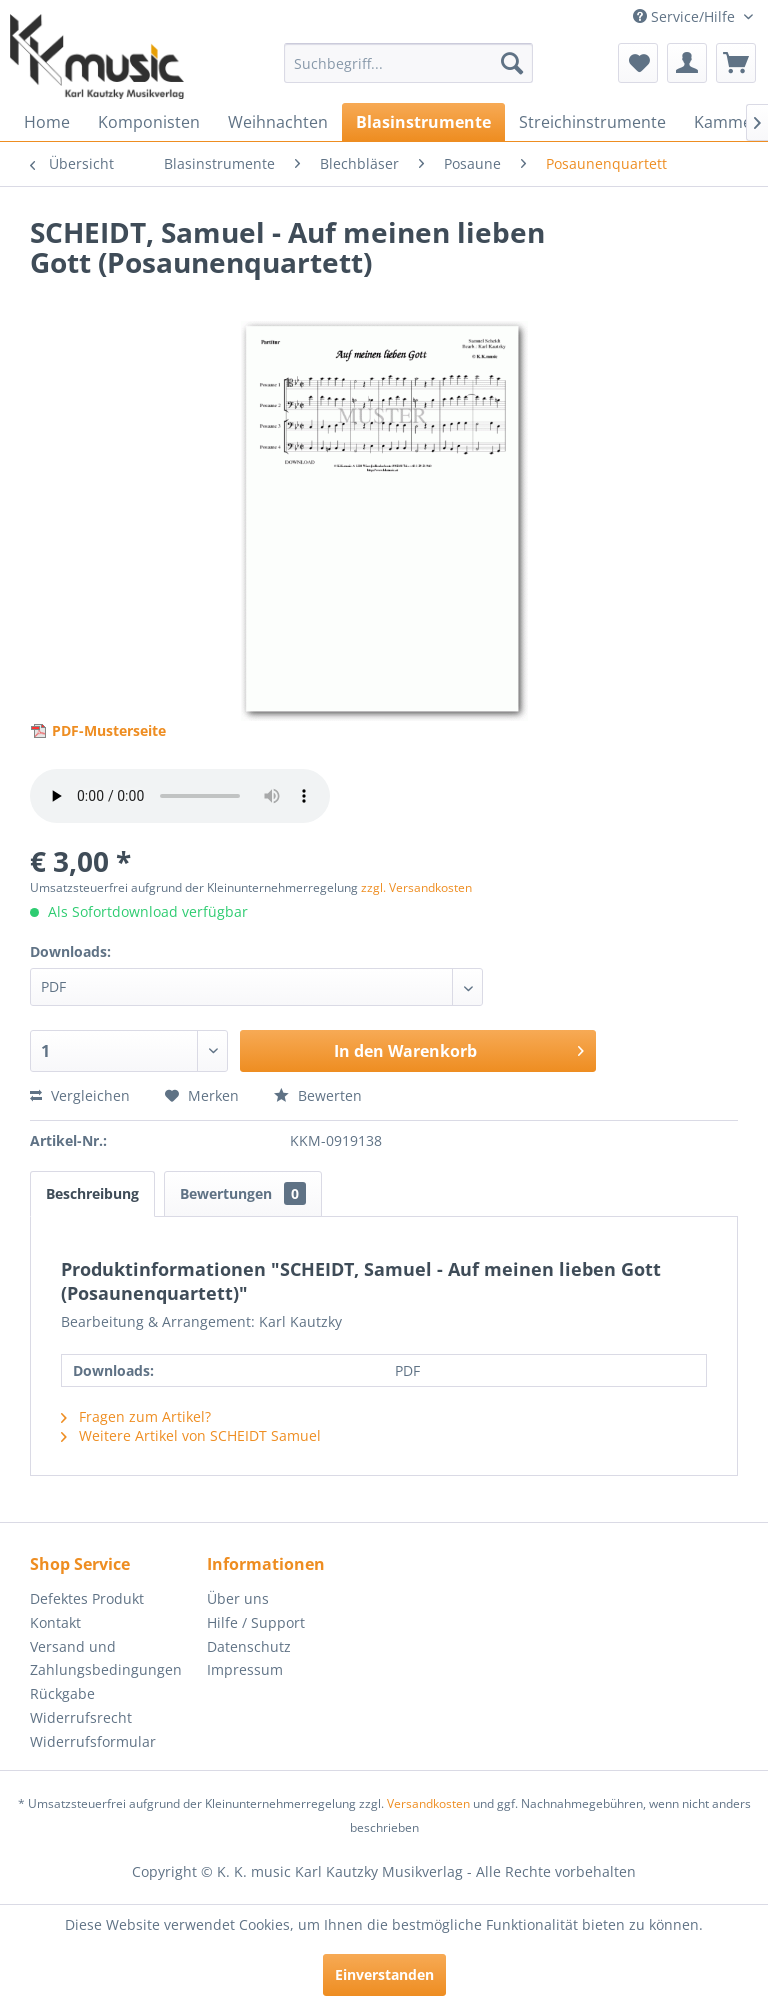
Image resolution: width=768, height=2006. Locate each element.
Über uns (238, 1598)
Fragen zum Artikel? (136, 1416)
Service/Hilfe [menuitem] (686, 16)
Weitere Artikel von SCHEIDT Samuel (191, 1435)
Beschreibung (92, 1193)
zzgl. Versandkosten (416, 887)
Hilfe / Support (256, 1622)
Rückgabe (62, 1693)
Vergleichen (80, 1095)
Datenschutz (249, 1646)
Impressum (245, 1669)
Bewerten (318, 1095)
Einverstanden (384, 1974)
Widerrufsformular (93, 1741)
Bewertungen (243, 1193)
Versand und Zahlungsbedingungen (106, 1658)
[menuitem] (409, 63)
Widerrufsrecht (81, 1717)
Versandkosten (428, 1803)
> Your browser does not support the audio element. (180, 796)
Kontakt (55, 1622)
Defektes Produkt (87, 1598)
